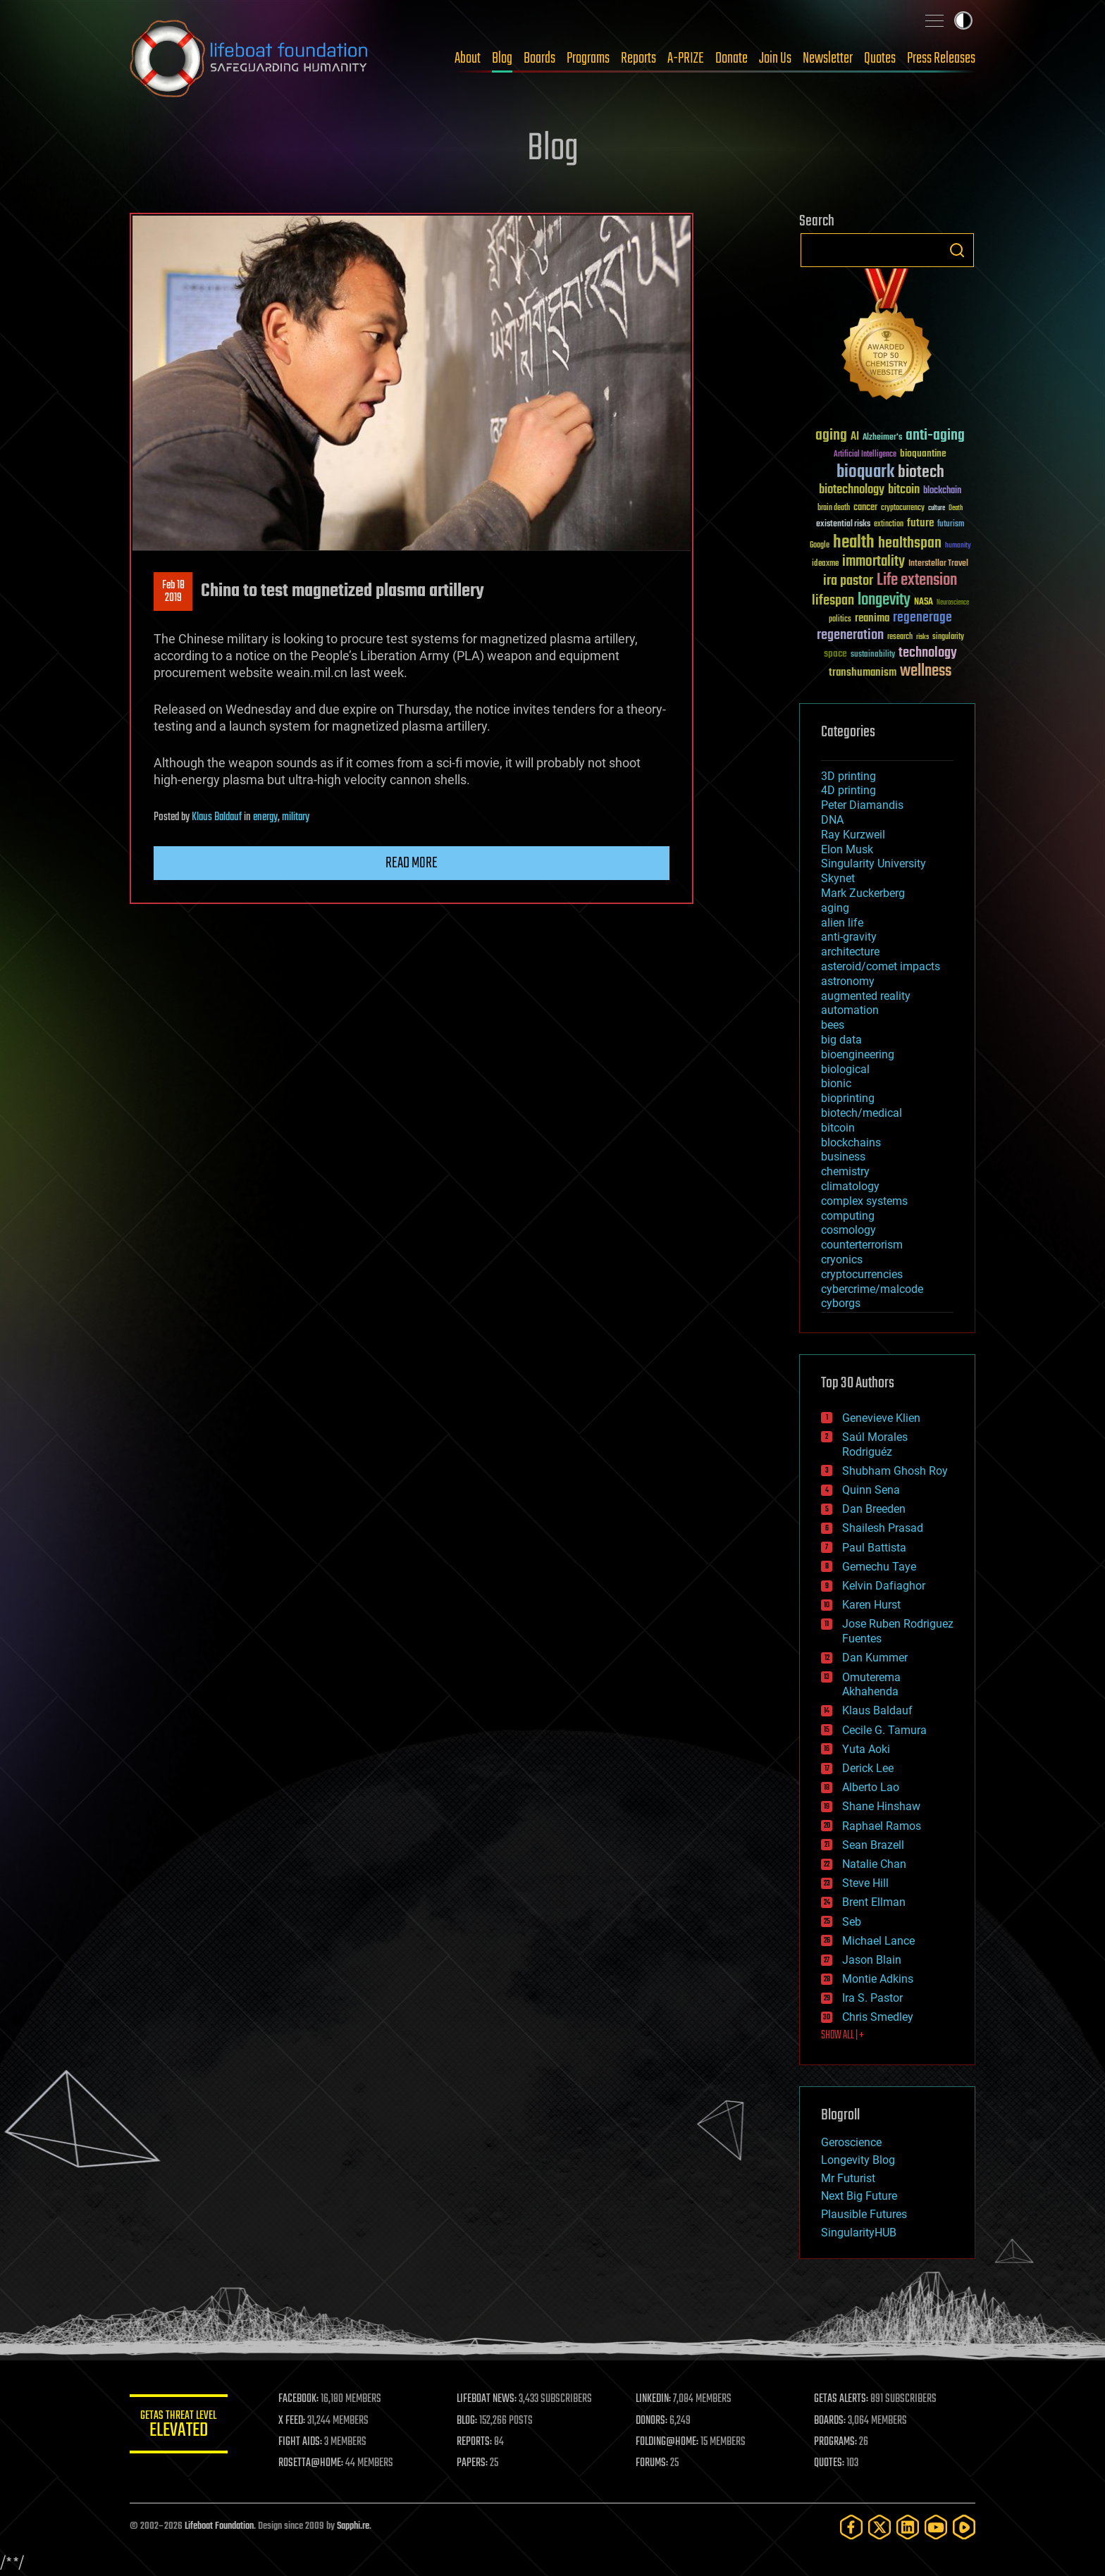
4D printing (848, 790)
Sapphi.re (353, 2526)
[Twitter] (879, 2527)
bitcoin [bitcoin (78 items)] (904, 490)
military (295, 817)
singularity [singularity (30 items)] (948, 637)
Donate (731, 58)
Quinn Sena (871, 1490)
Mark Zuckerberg (863, 893)
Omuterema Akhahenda (871, 1685)
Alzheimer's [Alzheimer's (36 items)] (882, 438)
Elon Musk (847, 849)
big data (841, 1039)
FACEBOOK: (299, 2399)
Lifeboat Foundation (219, 2526)
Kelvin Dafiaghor (883, 1585)
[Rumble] (964, 2527)
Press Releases (941, 58)
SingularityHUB (858, 2232)
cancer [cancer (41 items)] (865, 508)
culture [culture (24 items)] (936, 508)
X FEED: (292, 2421)
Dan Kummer (875, 1657)
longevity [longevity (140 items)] (884, 600)
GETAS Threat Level (179, 2426)
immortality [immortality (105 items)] (873, 561)
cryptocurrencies (862, 1274)
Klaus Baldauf (217, 817)
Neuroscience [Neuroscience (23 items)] (953, 603)
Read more (411, 863)
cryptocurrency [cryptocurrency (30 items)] (903, 508)
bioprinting (848, 1098)
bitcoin (838, 1127)
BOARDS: (830, 2421)
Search (957, 250)
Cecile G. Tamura (884, 1730)
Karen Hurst (871, 1604)
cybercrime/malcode (872, 1289)
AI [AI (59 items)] (855, 437)
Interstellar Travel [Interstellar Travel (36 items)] (938, 564)
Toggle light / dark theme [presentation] (963, 20)
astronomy (848, 981)
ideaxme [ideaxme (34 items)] (825, 564)
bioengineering (857, 1054)
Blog (502, 58)
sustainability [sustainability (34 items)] (873, 655)
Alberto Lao (870, 1787)
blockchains (851, 1142)
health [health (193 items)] (854, 543)
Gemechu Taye (879, 1566)
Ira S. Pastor (872, 1998)
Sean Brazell (873, 1845)
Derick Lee (868, 1768)
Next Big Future (859, 2196)
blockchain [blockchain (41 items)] (942, 491)
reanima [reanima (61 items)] (872, 618)
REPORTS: (475, 2442)
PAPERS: (472, 2463)
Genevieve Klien (881, 1418)
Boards (539, 58)
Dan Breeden (874, 1509)
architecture (850, 951)
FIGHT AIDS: (301, 2442)
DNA (832, 819)
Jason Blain (871, 1960)
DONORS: (652, 2421)
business (843, 1156)
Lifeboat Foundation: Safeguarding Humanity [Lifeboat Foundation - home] (249, 58)
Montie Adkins (877, 1979)
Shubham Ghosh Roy (895, 1471)
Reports (638, 58)
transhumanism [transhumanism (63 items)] (862, 672)
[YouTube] (936, 2527)
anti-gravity (849, 936)
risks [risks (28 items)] (922, 637)
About (468, 58)
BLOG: (467, 2421)
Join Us (775, 58)
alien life (842, 922)
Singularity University (873, 863)
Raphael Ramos (881, 1826)
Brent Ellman (874, 1902)
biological (845, 1069)
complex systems (864, 1201)
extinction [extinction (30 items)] (888, 524)
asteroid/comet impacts (880, 966)
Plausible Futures (864, 2214)
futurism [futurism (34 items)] (950, 525)
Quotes (880, 58)
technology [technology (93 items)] (928, 653)
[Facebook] (851, 2527)
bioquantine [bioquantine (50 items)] (923, 453)
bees (832, 1025)
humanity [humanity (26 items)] (958, 546)
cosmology (848, 1230)
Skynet (838, 878)
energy (265, 817)
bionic (836, 1083)
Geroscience (851, 2142)
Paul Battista (874, 1547)
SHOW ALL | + (842, 2035)
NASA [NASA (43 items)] (923, 602)
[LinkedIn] (907, 2527)
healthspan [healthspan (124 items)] (910, 543)
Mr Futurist (848, 2178)
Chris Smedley (877, 2017)
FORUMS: (652, 2463)
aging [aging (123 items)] (831, 436)
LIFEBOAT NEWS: (487, 2399)
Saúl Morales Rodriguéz (875, 1444)
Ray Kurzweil (853, 834)
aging (835, 908)
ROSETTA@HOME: (311, 2463)
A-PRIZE (685, 58)
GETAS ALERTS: (842, 2399)
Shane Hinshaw (881, 1806)
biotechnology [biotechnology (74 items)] (851, 490)
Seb (851, 1921)
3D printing (848, 776)
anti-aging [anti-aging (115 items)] (935, 436)
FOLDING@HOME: (667, 2442)
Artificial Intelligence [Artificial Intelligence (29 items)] (865, 454)
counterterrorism (862, 1244)
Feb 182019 (173, 592)
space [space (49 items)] (835, 654)
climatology (850, 1186)
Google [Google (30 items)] (819, 545)
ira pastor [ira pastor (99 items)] (848, 581)
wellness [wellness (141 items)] (925, 671)
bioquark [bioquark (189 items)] (865, 472)
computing (848, 1215)
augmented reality (865, 996)
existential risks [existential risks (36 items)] (843, 524)
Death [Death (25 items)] (956, 508)
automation (850, 1010)
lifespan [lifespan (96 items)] (833, 601)
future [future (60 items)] (920, 523)
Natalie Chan (874, 1864)
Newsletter (828, 58)
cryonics (842, 1259)
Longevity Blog (858, 2160)
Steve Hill (865, 1883)
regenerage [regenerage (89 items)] (922, 618)
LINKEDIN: (654, 2399)
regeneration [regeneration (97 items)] (850, 635)
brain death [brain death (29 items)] (833, 508)
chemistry (845, 1171)
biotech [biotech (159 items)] (921, 472)
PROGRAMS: (836, 2442)
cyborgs (840, 1303)
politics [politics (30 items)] (840, 619)
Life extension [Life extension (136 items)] (917, 580)
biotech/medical (861, 1113)
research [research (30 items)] (900, 637)
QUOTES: (830, 2463)
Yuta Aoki (866, 1749)
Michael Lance (878, 1941)
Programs (588, 58)
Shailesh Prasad (882, 1528)
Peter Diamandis (862, 805)
